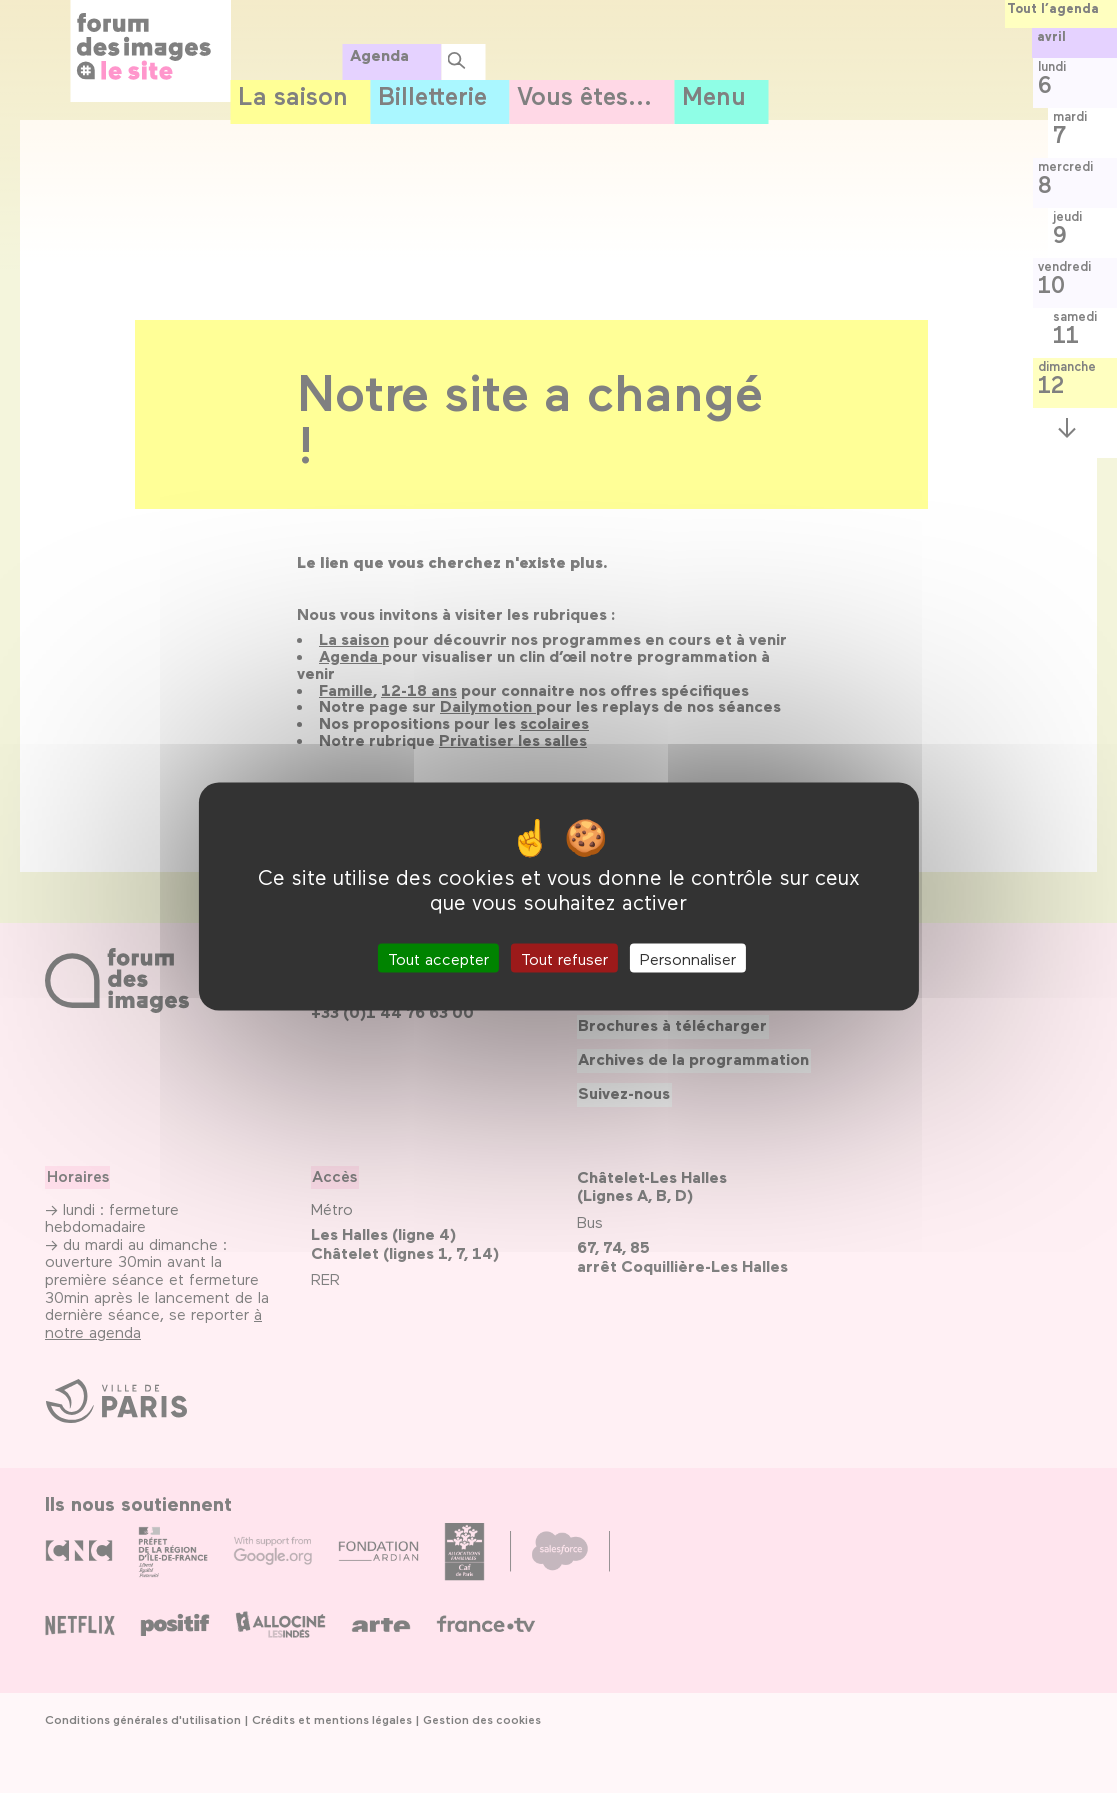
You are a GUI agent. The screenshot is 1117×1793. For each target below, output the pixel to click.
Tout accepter (438, 958)
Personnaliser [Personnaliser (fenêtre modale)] (688, 958)
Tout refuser (564, 958)
